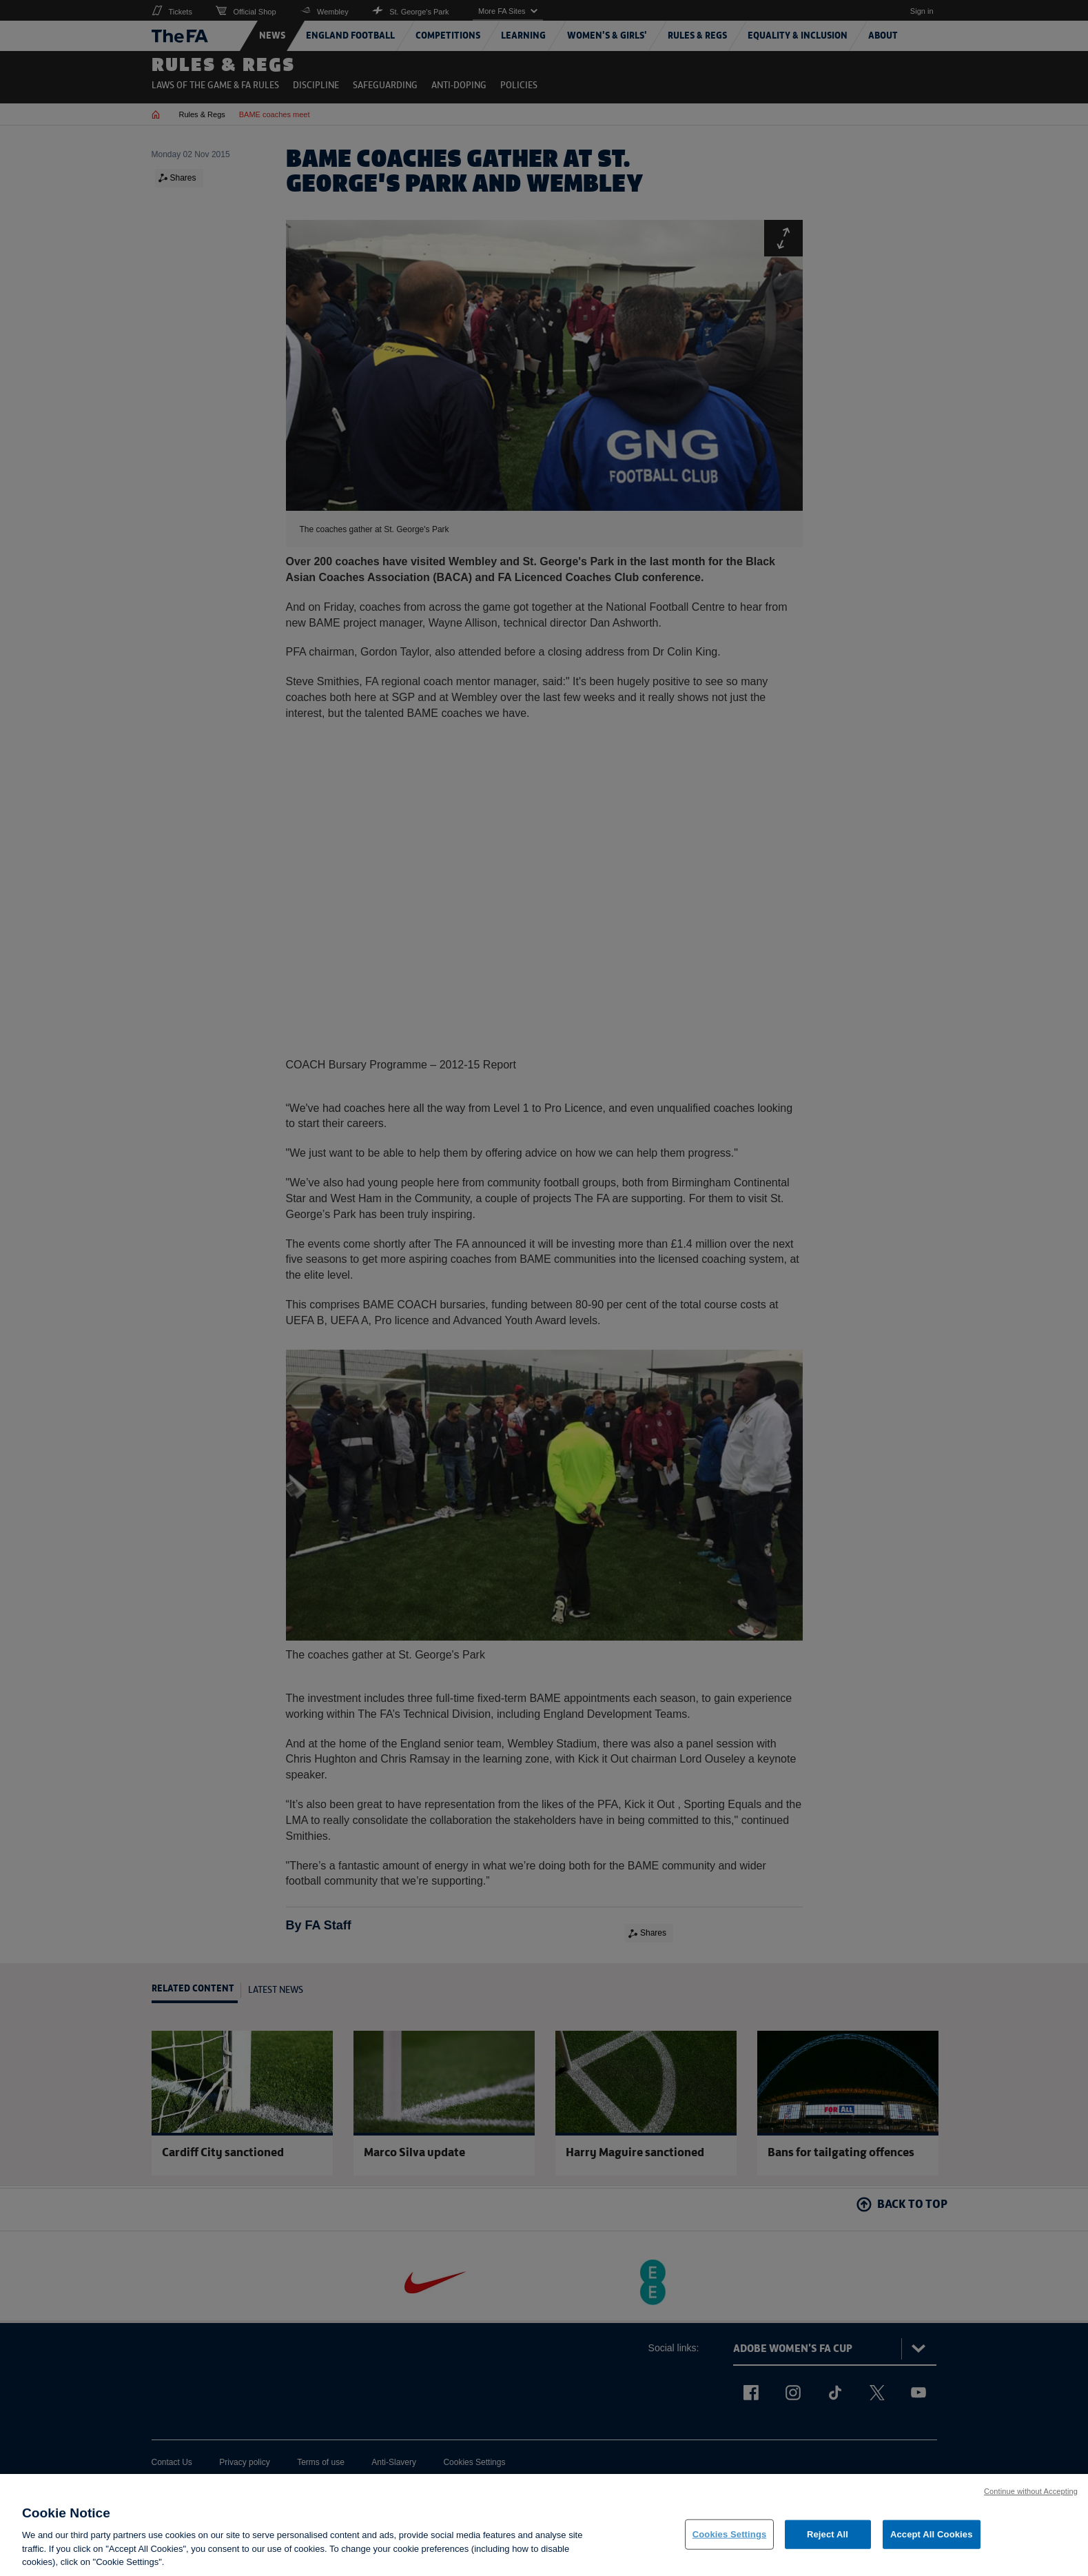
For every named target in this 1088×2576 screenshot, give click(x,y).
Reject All (827, 2534)
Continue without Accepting (1031, 2491)
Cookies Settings (729, 2534)
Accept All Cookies (931, 2534)
